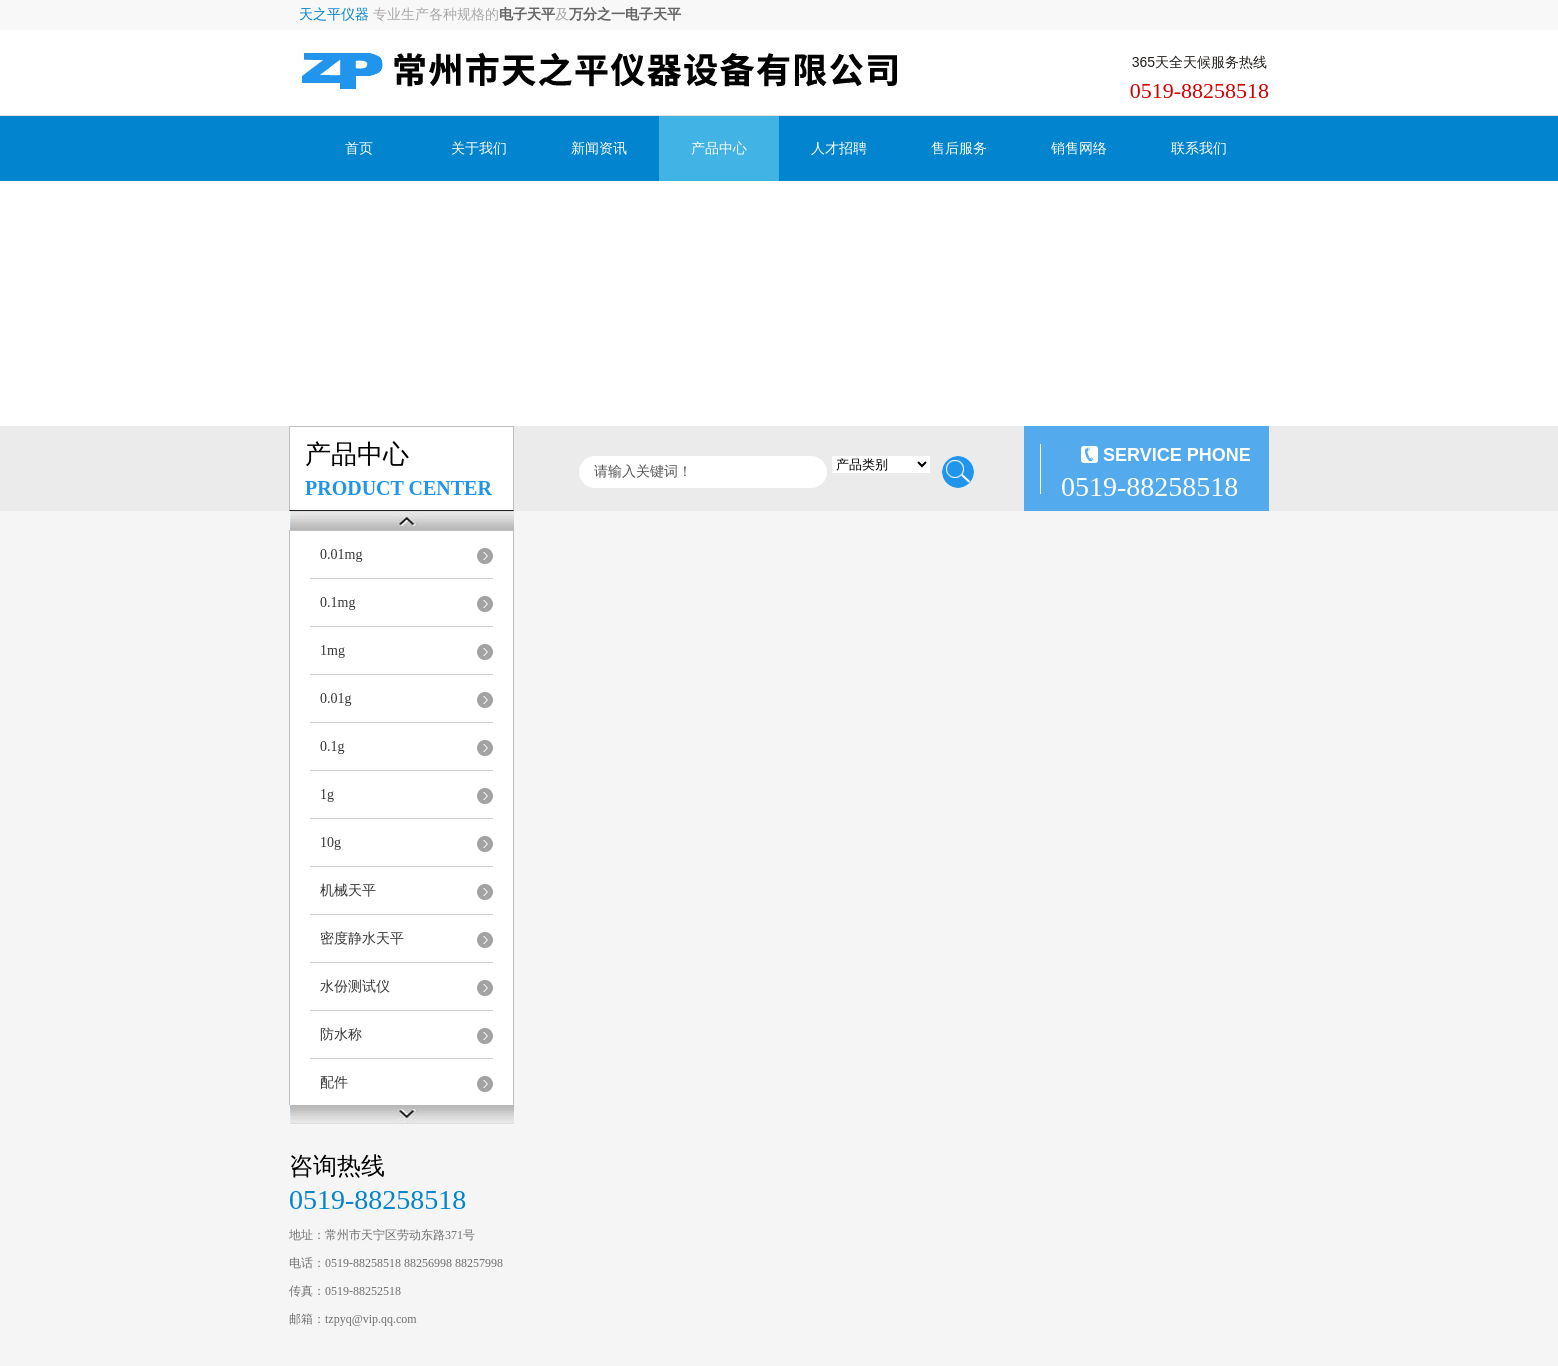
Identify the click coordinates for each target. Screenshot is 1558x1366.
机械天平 (348, 890)
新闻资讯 (599, 148)
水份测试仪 (355, 986)
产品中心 (719, 148)
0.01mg (341, 554)
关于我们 (479, 148)
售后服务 (959, 148)
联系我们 (1199, 148)
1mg (332, 650)
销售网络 (1079, 148)
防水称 (341, 1034)
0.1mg (337, 602)
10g (330, 842)
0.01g (336, 698)
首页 (359, 148)
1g (327, 794)
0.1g (332, 746)
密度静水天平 (362, 938)
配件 (334, 1082)
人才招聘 (839, 148)
